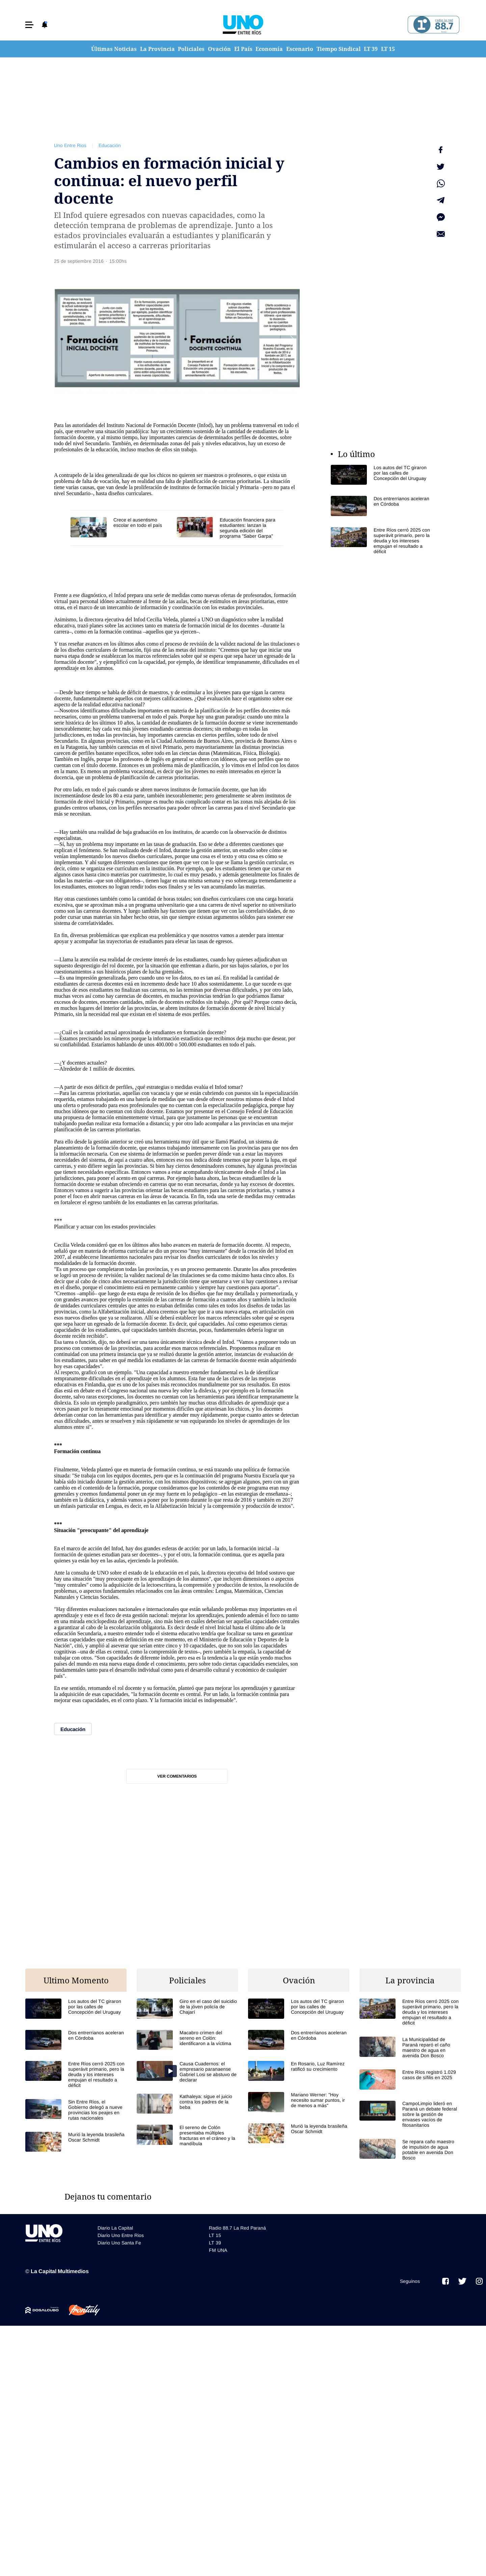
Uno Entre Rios (70, 145)
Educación (110, 145)
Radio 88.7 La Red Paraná (237, 2212)
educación (107, 449)
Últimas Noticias (114, 49)
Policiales (191, 49)
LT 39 (371, 49)
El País (243, 49)
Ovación (219, 49)
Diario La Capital (115, 2212)
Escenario (299, 49)
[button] (29, 25)
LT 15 (388, 49)
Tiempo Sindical (339, 49)
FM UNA (218, 2234)
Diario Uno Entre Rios (121, 2220)
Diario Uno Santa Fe (119, 2227)
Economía (269, 49)
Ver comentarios (177, 1776)
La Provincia (157, 49)
